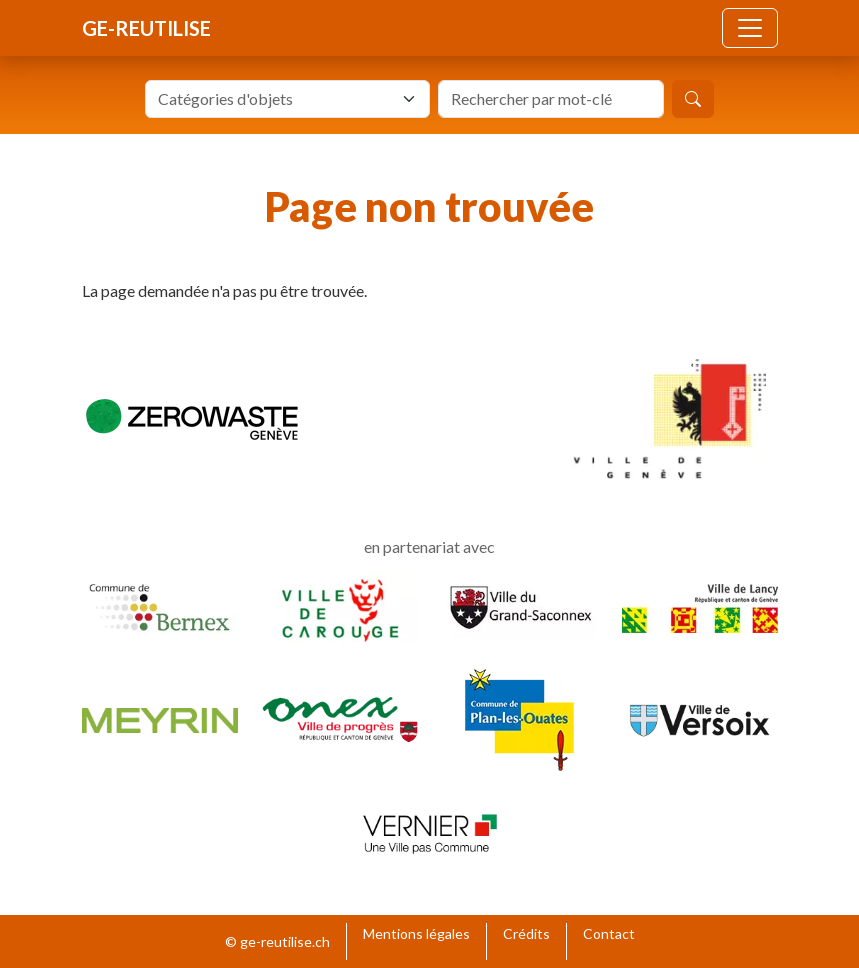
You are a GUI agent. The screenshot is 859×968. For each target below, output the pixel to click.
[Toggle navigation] (750, 28)
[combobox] (287, 99)
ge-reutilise (146, 28)
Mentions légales (416, 933)
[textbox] (275, 99)
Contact (609, 933)
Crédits (526, 933)
